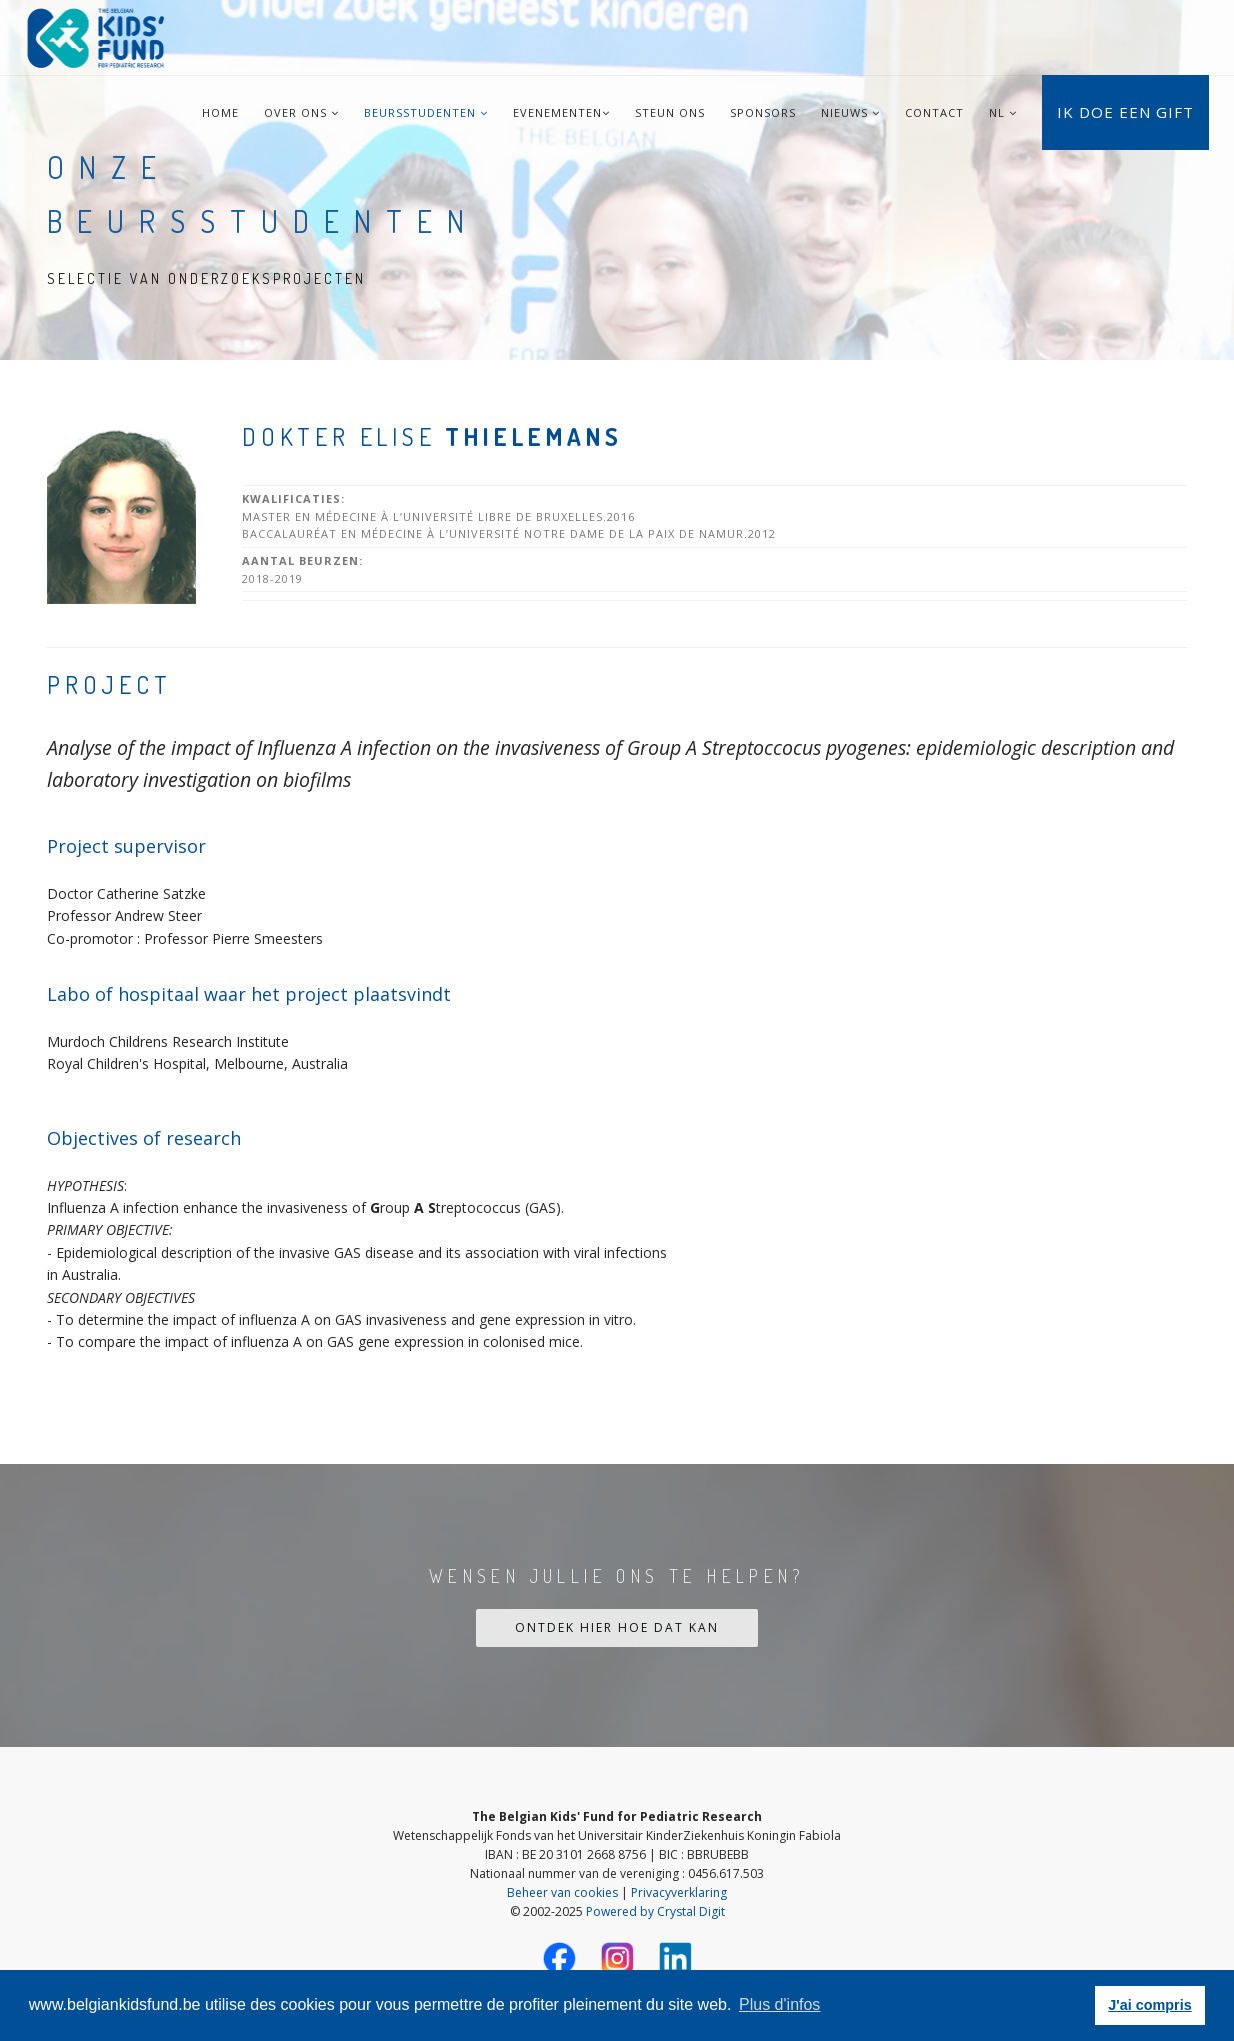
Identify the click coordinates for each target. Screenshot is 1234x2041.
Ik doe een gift (1125, 112)
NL (997, 112)
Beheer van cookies (562, 1892)
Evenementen (561, 112)
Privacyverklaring (679, 1892)
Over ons (301, 112)
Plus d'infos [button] (779, 2004)
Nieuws (850, 112)
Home (220, 112)
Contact (934, 112)
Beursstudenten (426, 112)
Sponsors (763, 112)
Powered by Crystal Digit (655, 1911)
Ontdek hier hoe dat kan (617, 1627)
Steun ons (670, 112)
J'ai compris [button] (1149, 2005)
